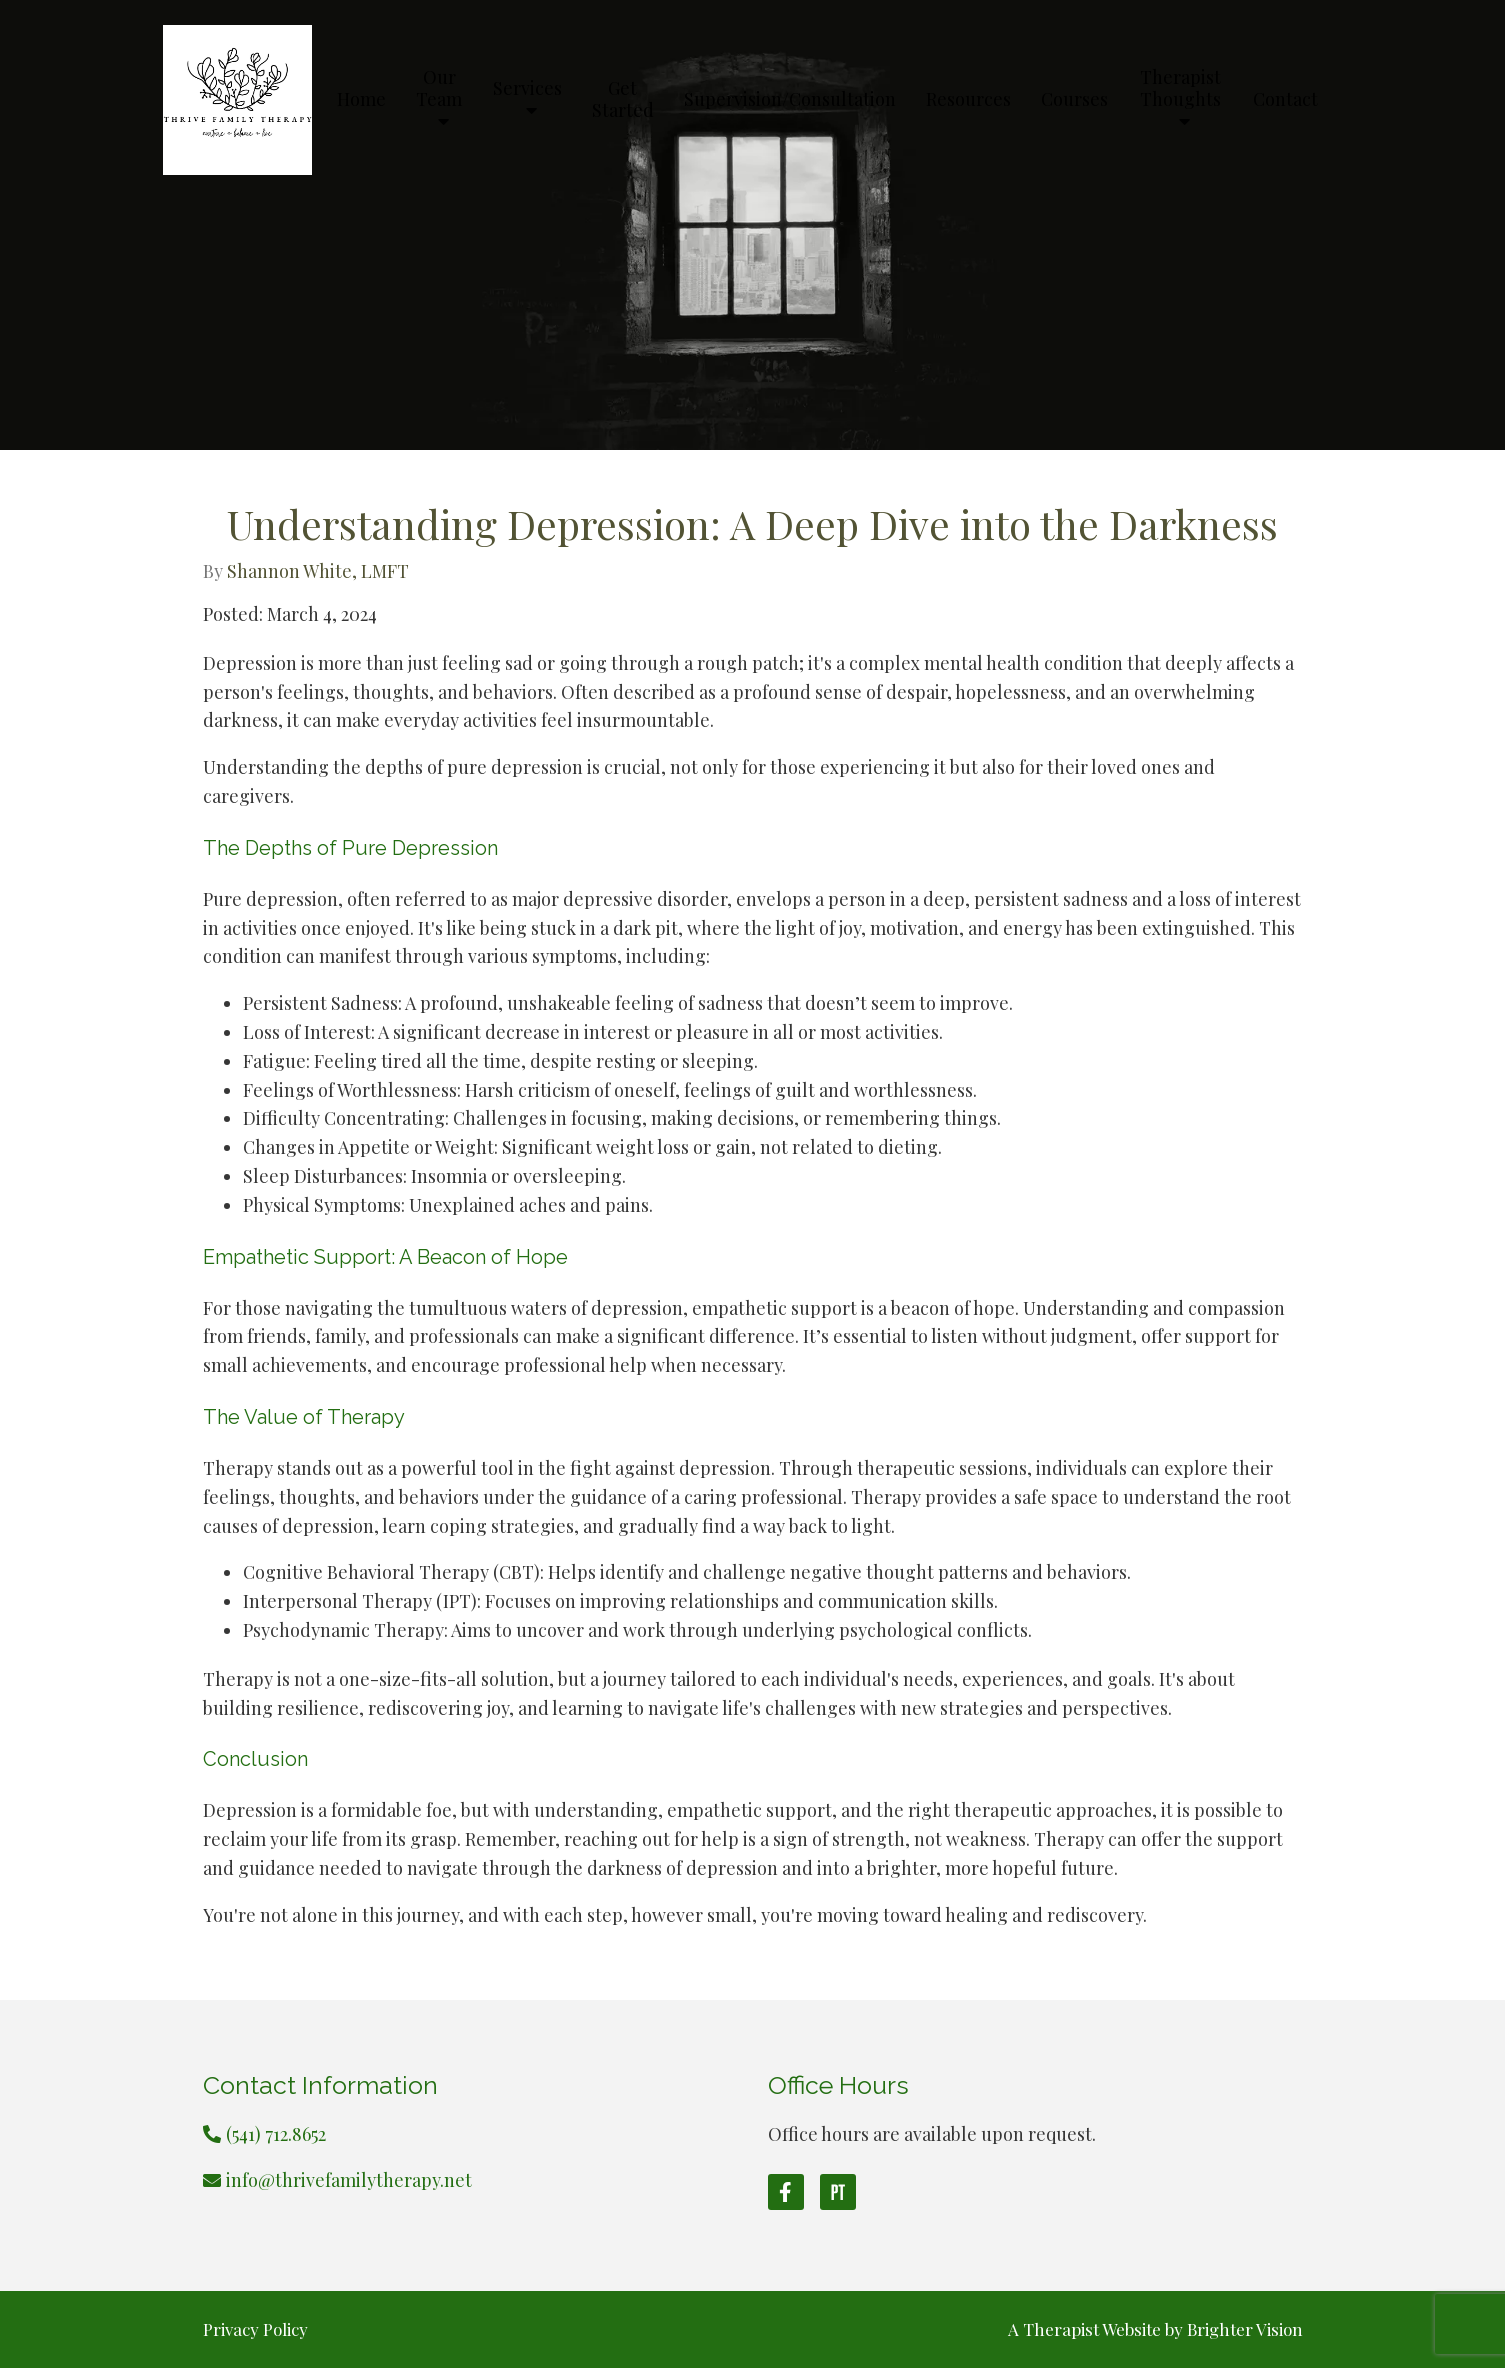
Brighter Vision (1245, 2329)
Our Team (439, 89)
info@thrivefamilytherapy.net (349, 2180)
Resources (968, 100)
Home (361, 100)
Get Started (623, 100)
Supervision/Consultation (790, 100)
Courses (1074, 100)
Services (527, 89)
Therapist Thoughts (1180, 89)
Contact (1285, 100)
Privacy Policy (255, 2329)
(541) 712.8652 (276, 2134)
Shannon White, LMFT (318, 571)
